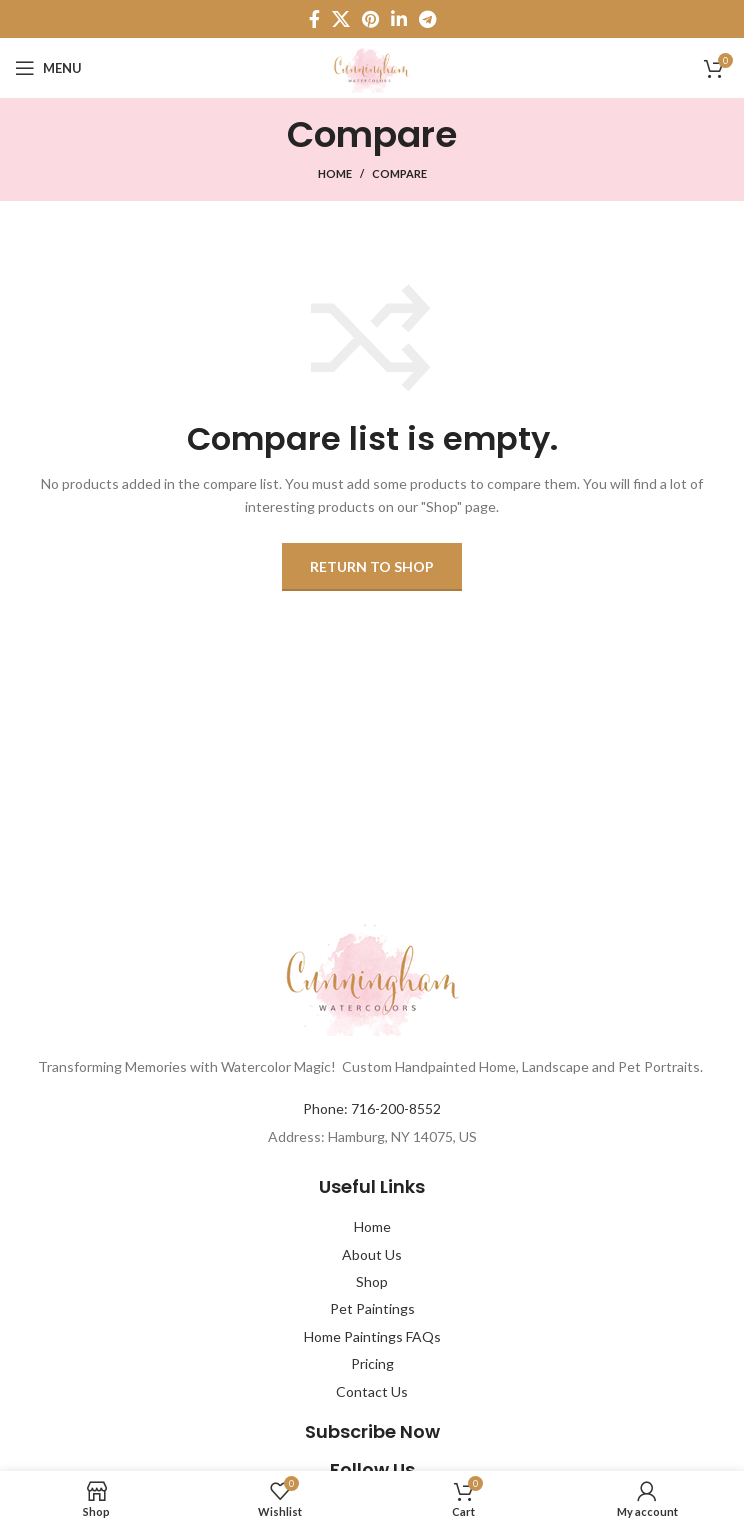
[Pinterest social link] (370, 19)
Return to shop (372, 566)
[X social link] (341, 19)
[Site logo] (371, 66)
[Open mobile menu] (48, 68)
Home (335, 173)
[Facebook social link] (314, 19)
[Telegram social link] (427, 19)
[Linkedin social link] (399, 19)
